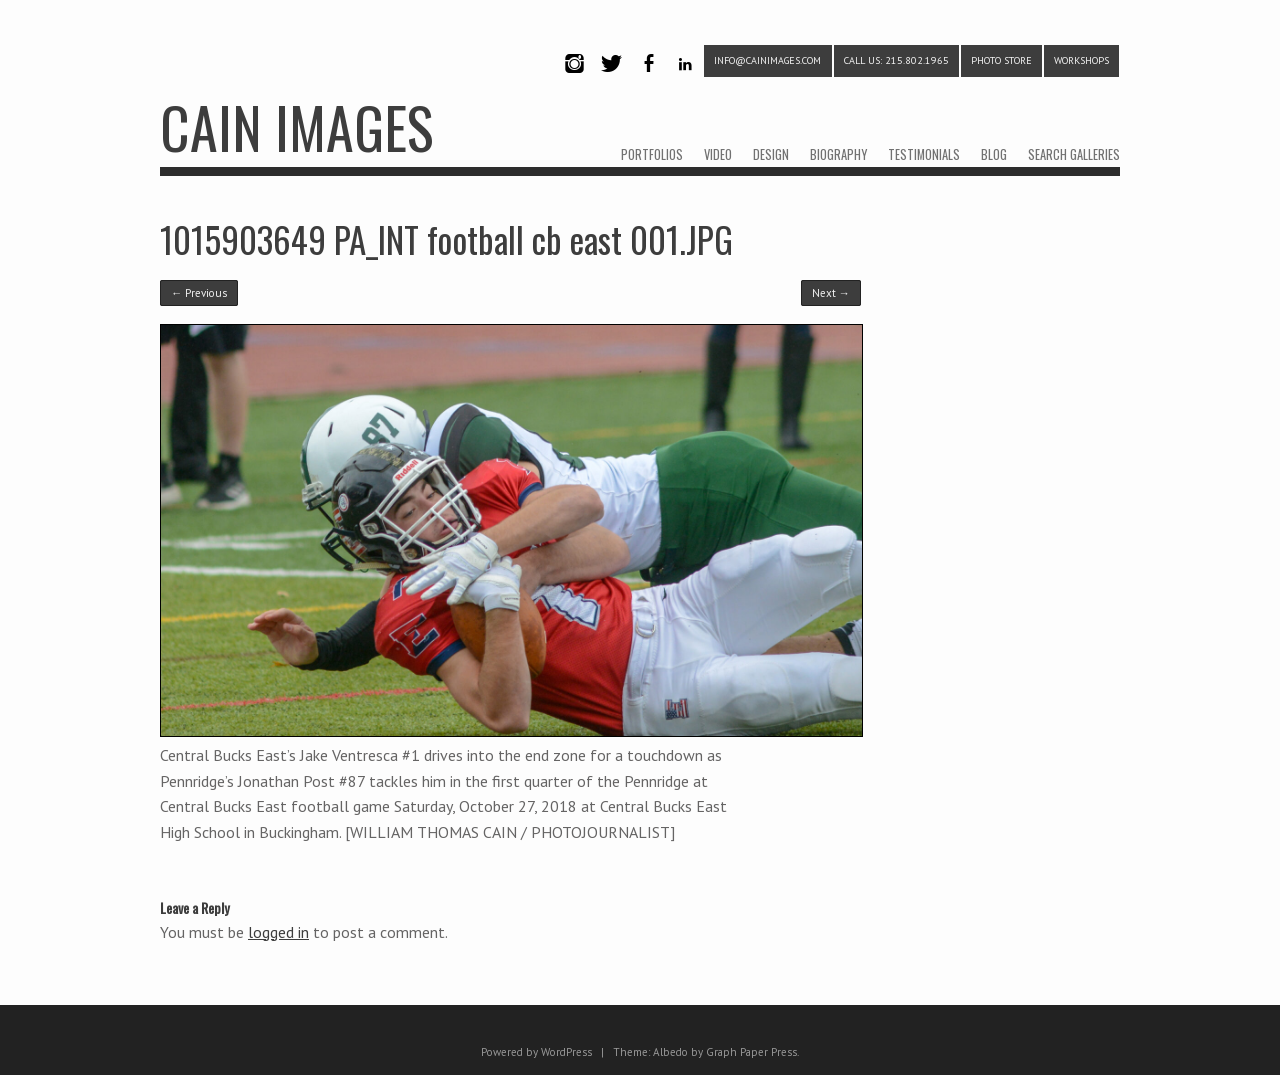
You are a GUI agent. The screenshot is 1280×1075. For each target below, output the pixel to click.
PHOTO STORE (1001, 60)
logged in (278, 932)
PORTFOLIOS (652, 154)
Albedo (670, 1052)
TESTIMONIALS (924, 154)
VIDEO (718, 154)
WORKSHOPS (1081, 60)
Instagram (574, 80)
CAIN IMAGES (296, 126)
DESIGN (771, 154)
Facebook (648, 80)
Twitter (611, 80)
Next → (831, 293)
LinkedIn (685, 80)
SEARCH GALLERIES (1074, 154)
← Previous (199, 293)
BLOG (994, 154)
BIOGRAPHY (838, 154)
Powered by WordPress (536, 1052)
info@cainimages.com (767, 60)
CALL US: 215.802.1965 (896, 60)
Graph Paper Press (751, 1052)
